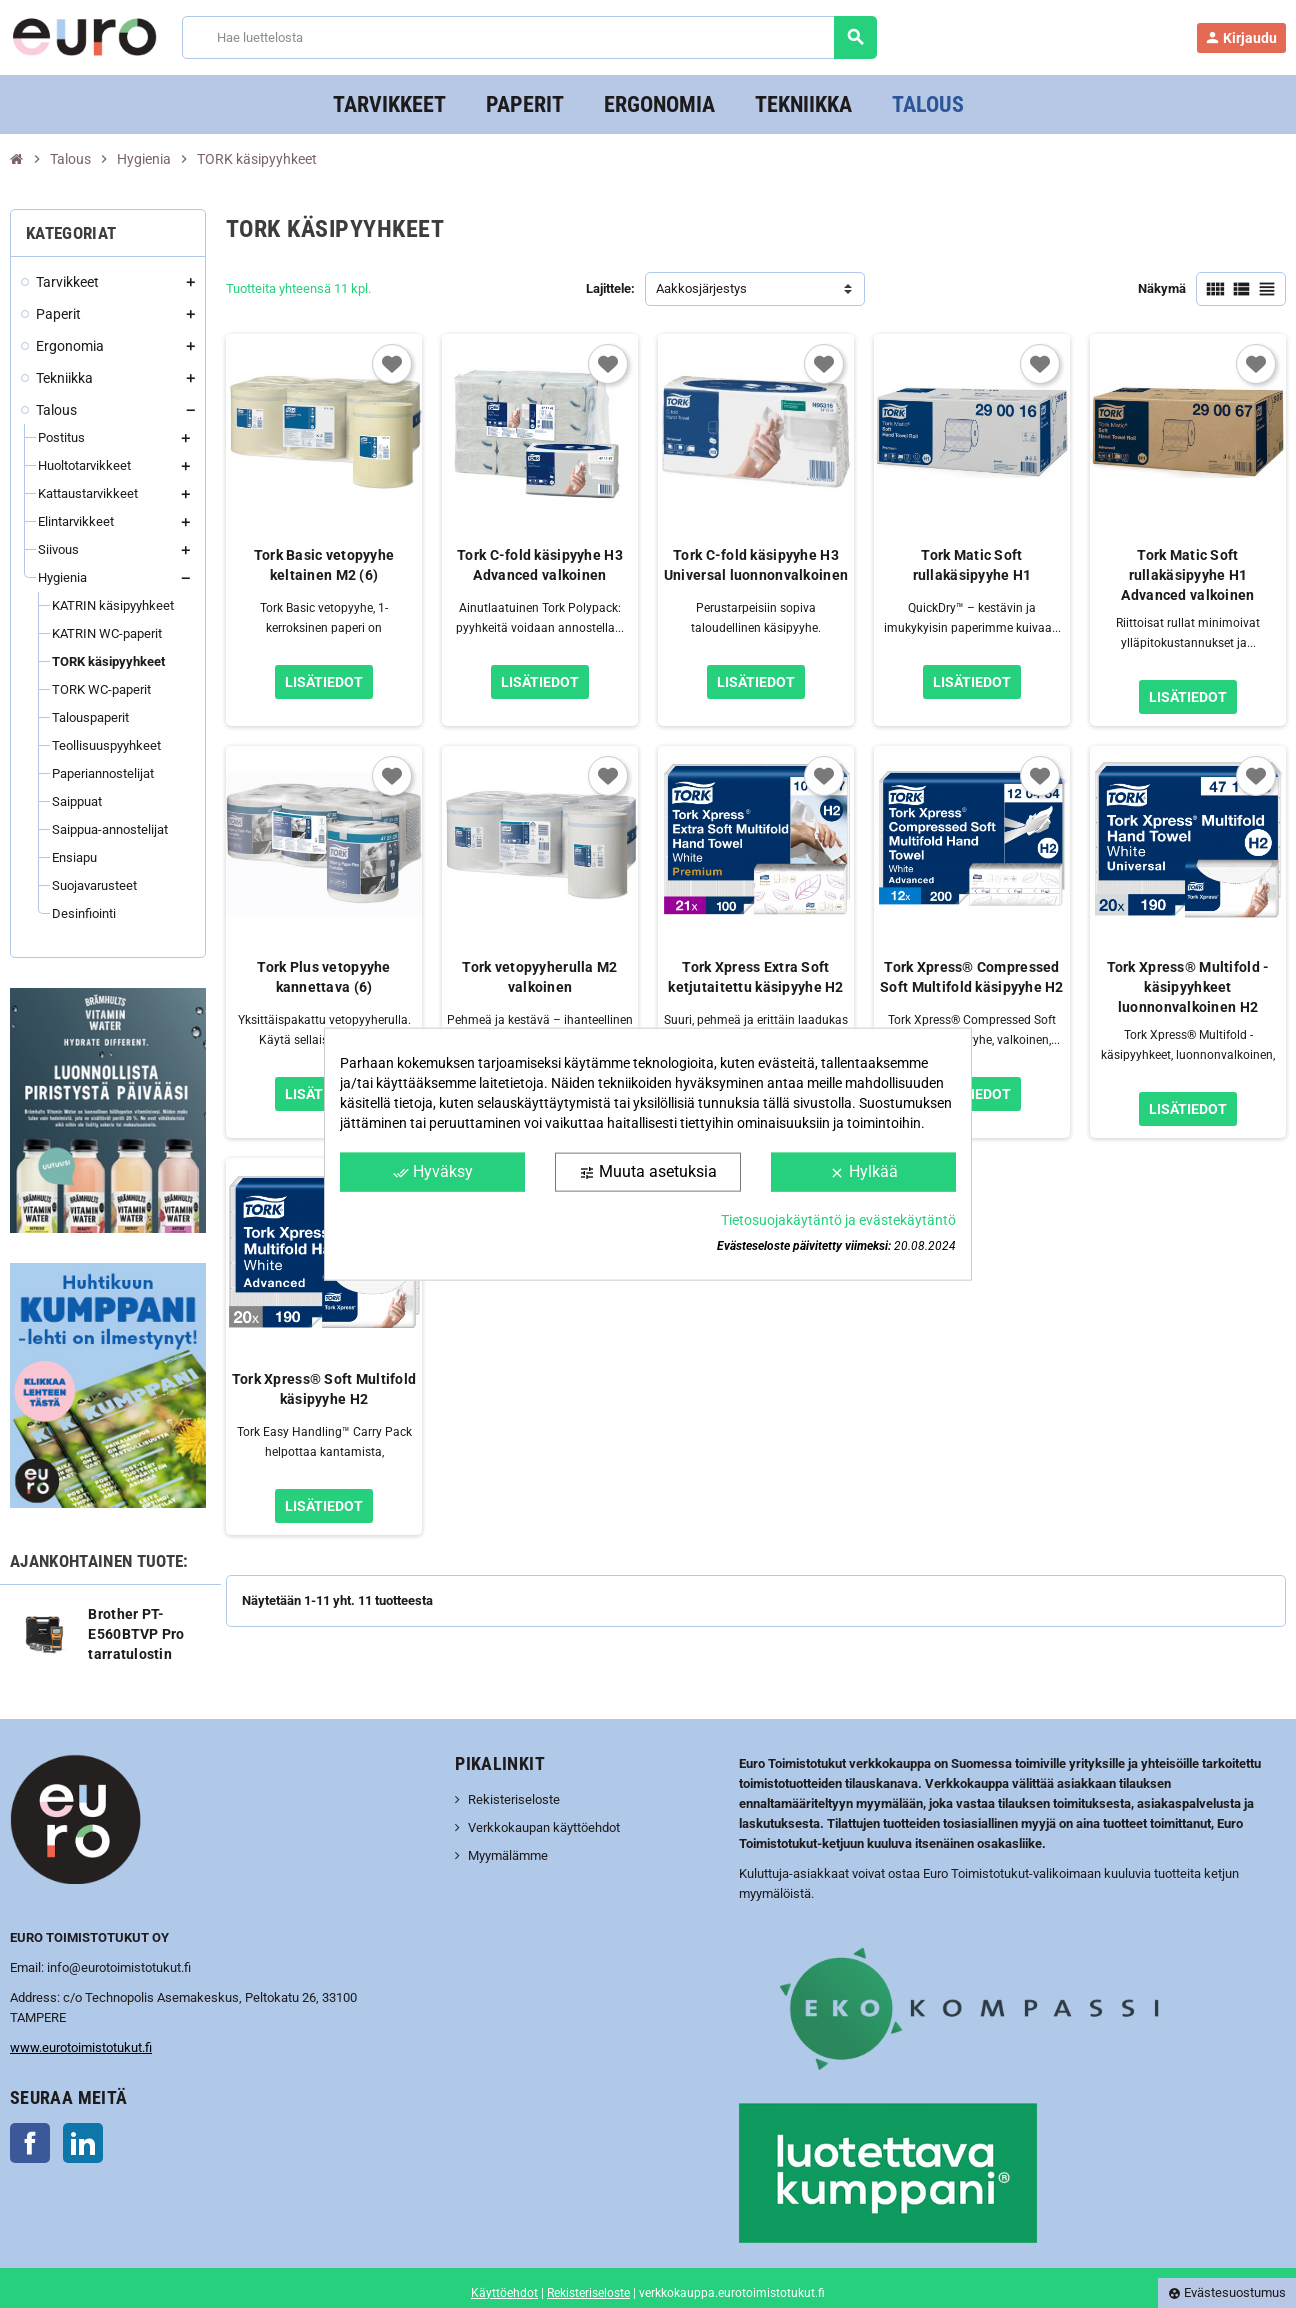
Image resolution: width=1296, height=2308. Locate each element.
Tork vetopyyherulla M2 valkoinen (539, 977)
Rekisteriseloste (514, 1799)
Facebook (30, 2143)
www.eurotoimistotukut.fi (81, 2047)
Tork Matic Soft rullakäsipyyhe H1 (972, 565)
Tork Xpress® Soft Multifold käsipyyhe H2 (324, 1389)
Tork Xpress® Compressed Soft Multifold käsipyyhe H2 (972, 977)
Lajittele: (610, 288)
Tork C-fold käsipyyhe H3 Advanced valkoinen (540, 565)
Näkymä (1162, 288)
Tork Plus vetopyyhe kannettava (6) (323, 977)
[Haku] (529, 37)
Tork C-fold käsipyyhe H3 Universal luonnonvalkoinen (756, 565)
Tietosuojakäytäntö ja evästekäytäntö (838, 1219)
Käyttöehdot (504, 2293)
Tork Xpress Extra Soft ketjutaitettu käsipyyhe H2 (755, 977)
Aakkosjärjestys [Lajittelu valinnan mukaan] (701, 288)
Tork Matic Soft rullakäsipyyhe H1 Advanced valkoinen (1187, 575)
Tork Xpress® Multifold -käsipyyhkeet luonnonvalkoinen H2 (1188, 987)
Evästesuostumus (1227, 2292)
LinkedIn (83, 2143)
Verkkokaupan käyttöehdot (544, 1827)
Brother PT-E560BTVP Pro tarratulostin (136, 1634)
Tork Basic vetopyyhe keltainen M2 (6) (324, 565)
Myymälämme (508, 1855)
